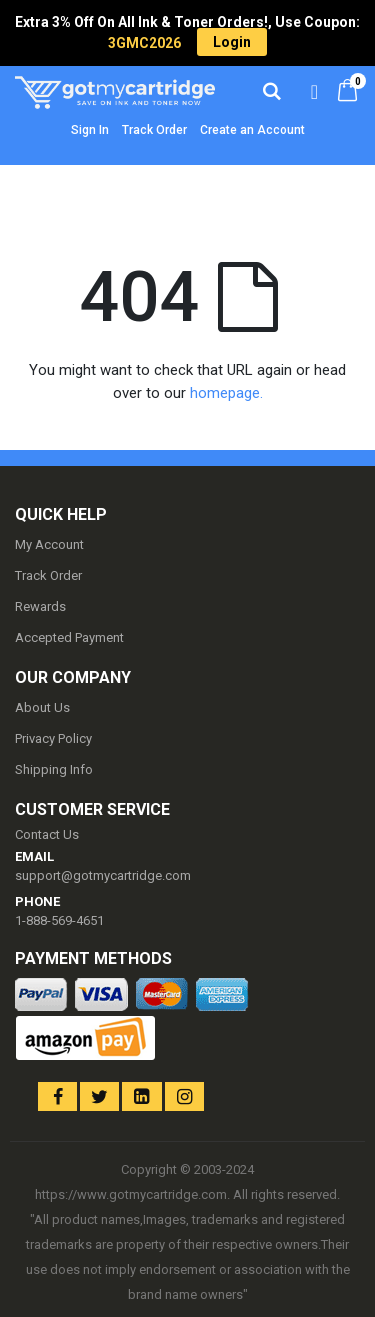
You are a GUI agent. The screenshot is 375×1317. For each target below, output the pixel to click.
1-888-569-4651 (59, 920)
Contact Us (47, 834)
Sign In (90, 130)
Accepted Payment (69, 637)
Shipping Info (54, 769)
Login (232, 42)
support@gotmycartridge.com (103, 875)
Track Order (154, 130)
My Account (49, 544)
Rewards (40, 606)
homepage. (226, 393)
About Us (42, 707)
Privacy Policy (53, 738)
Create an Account (252, 130)
